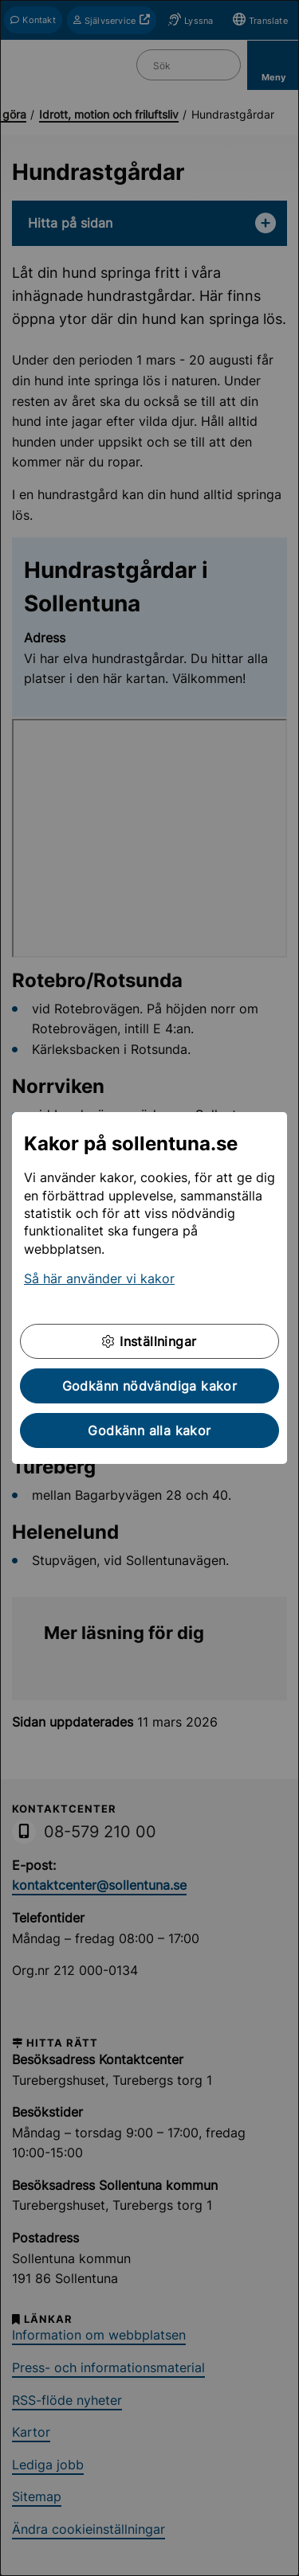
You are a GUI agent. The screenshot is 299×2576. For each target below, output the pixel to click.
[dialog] (149, 1288)
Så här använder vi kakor (99, 1278)
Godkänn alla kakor (149, 1430)
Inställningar (149, 1341)
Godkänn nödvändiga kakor (150, 1386)
